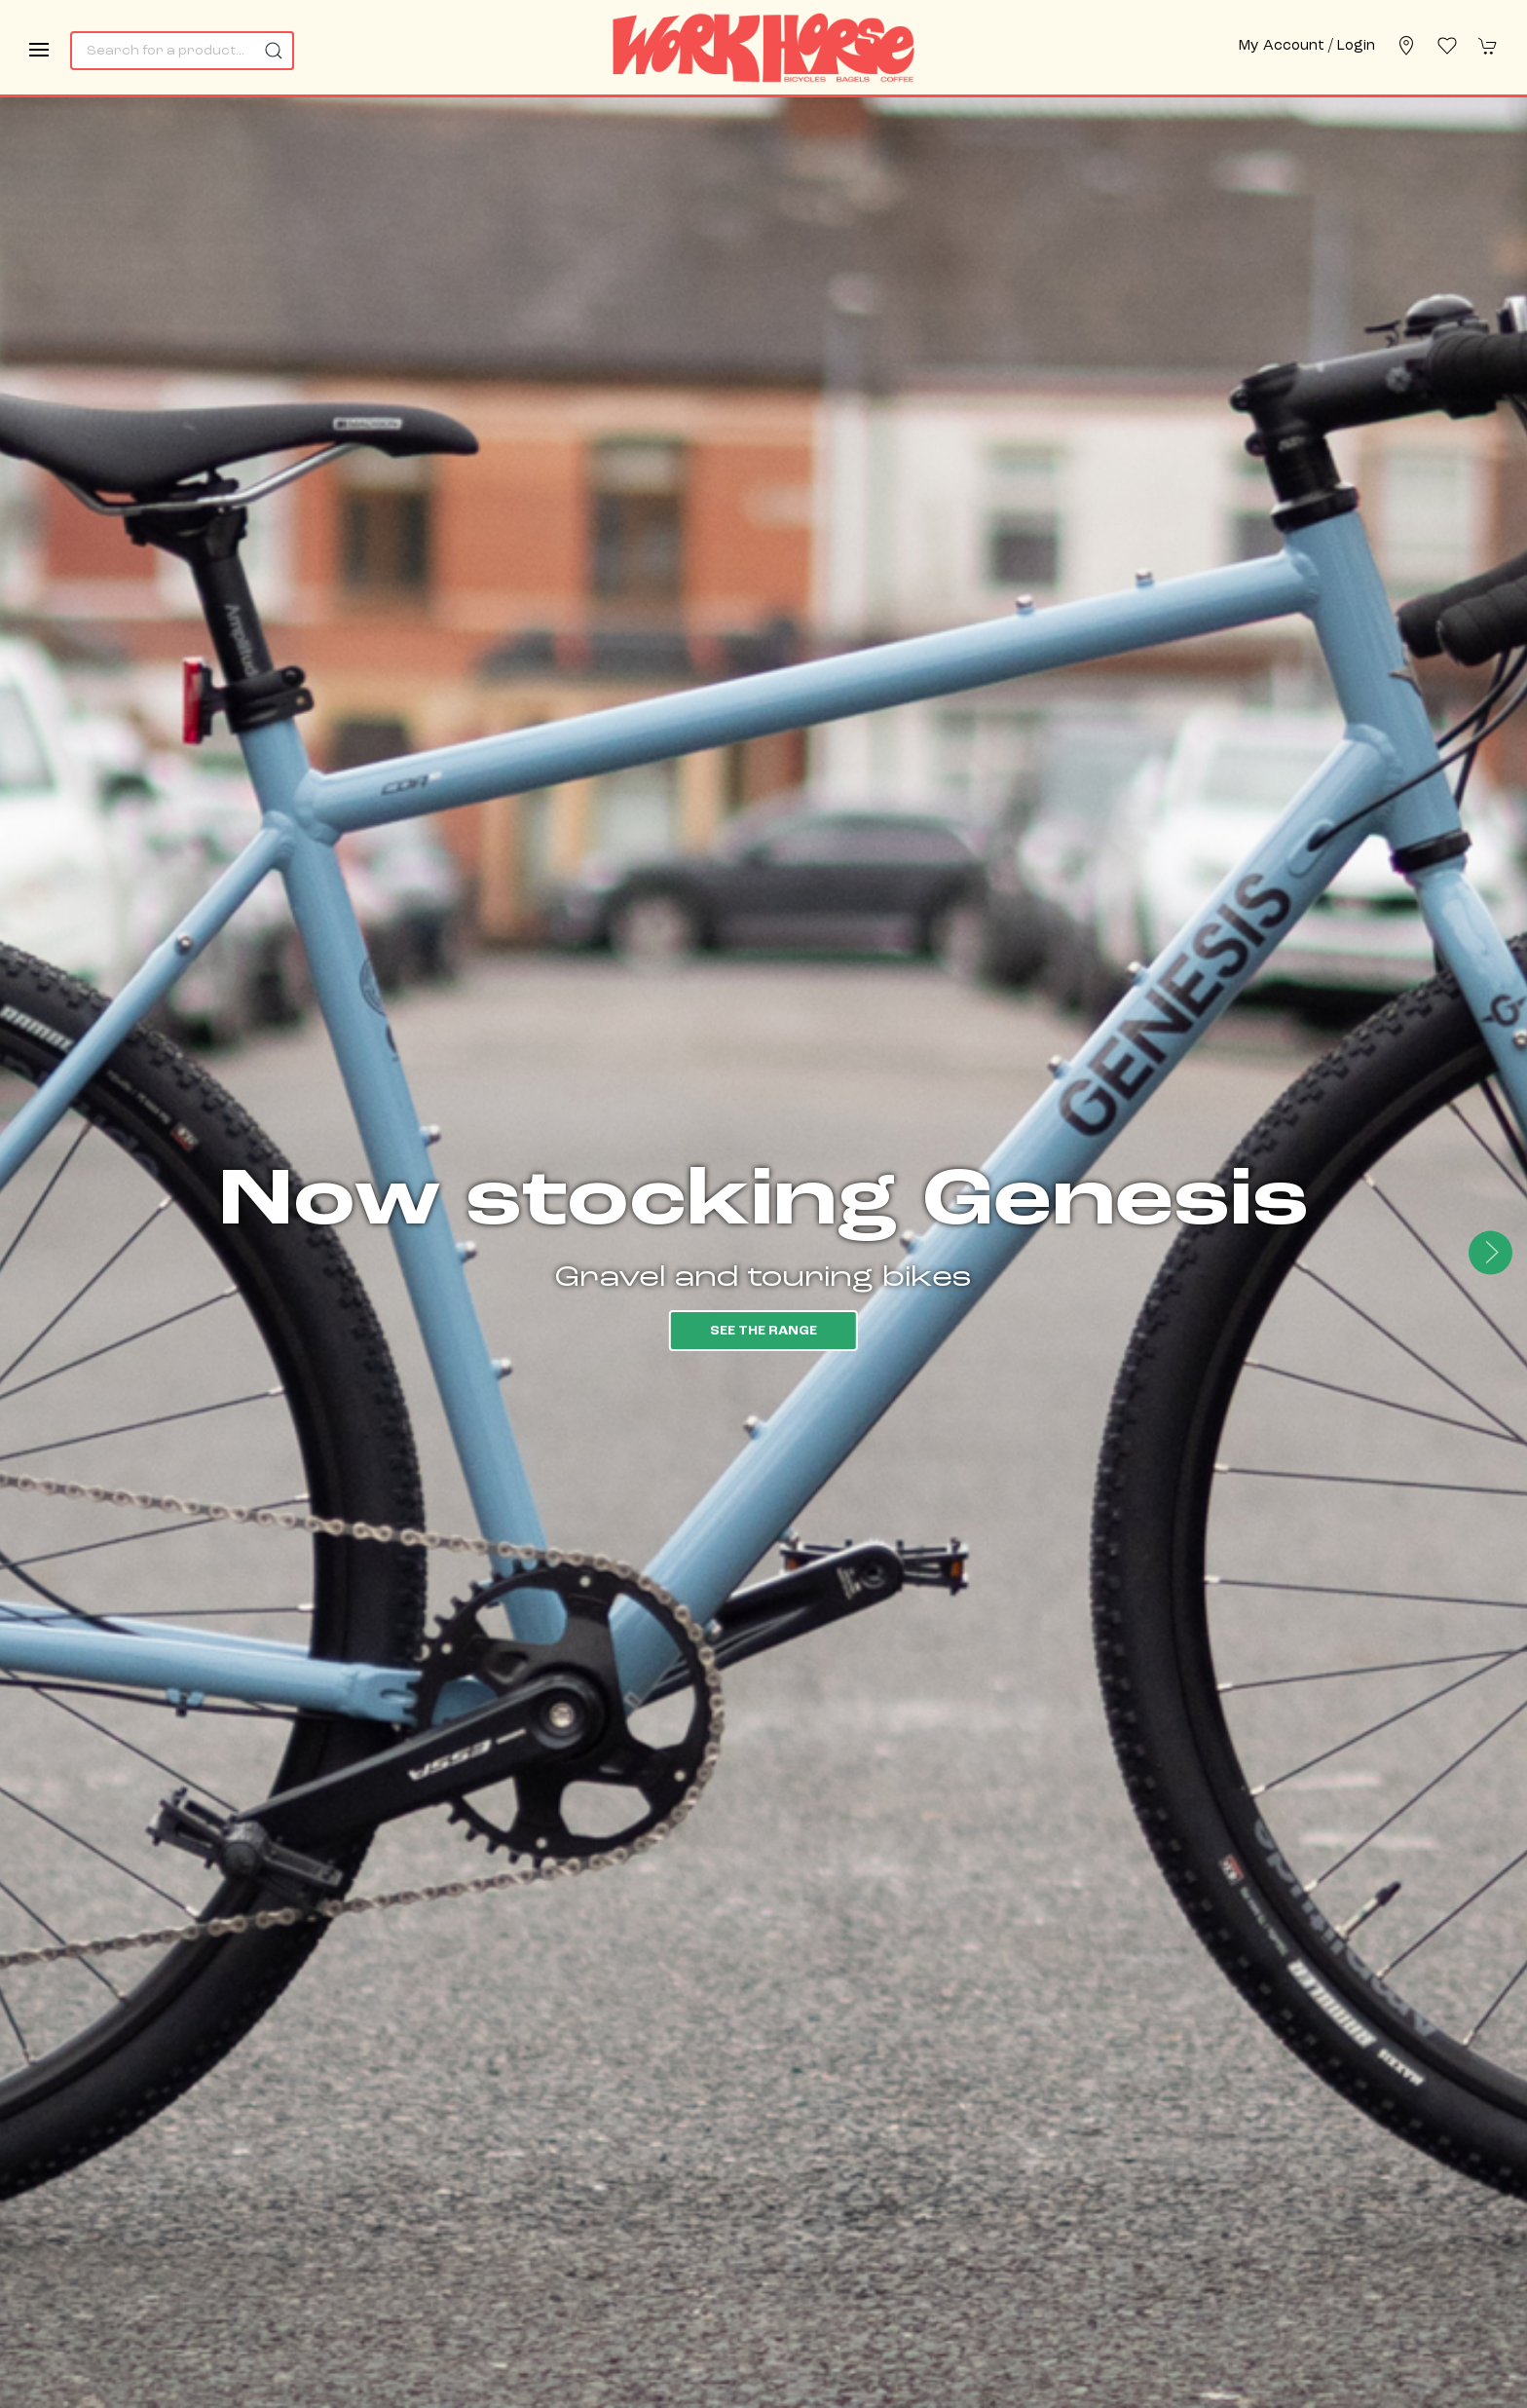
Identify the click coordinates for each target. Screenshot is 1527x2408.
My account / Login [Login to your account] (1307, 46)
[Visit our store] (1406, 45)
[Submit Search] (274, 50)
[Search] (182, 50)
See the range (763, 1330)
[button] (39, 49)
